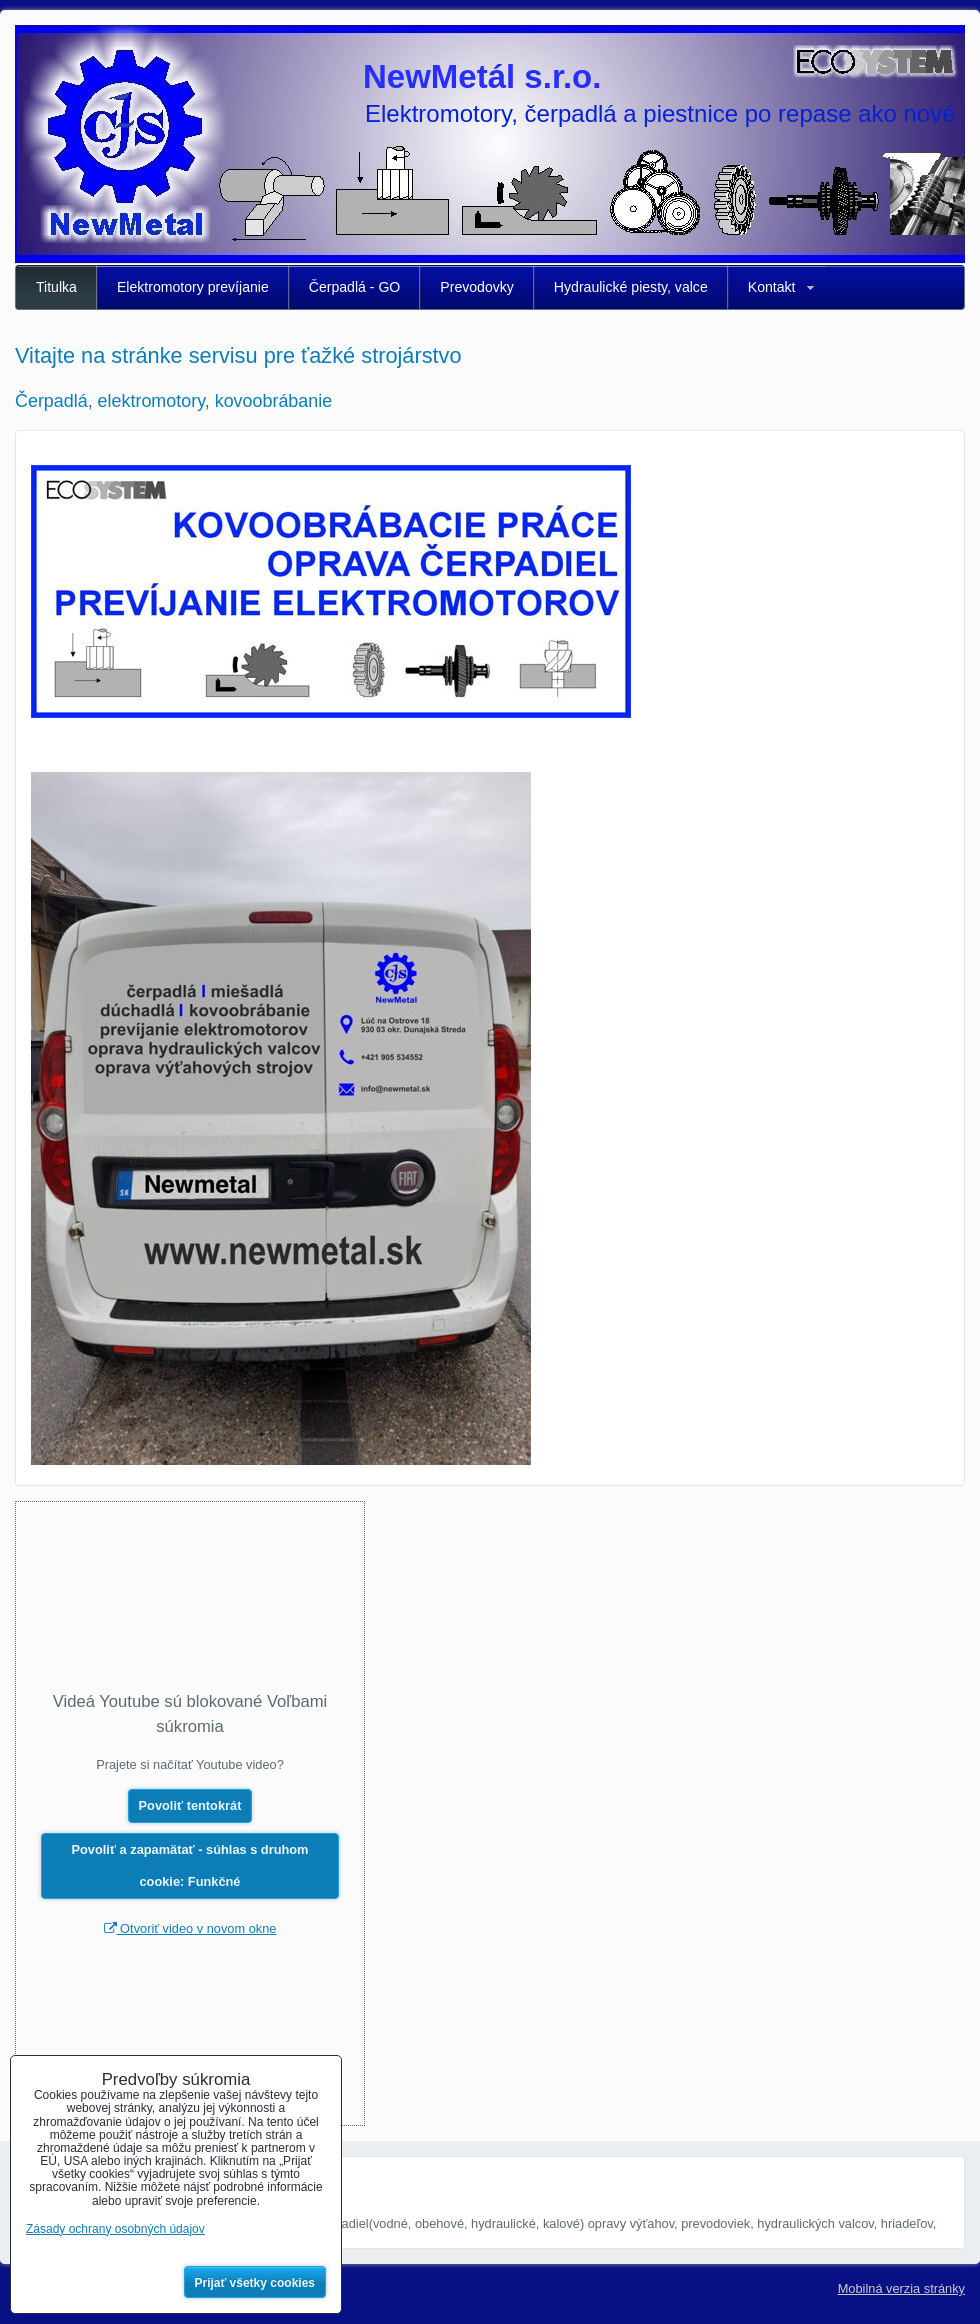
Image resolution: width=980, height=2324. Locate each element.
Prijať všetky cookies (255, 2283)
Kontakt (772, 287)
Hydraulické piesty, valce (631, 287)
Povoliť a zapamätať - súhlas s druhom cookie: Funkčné (190, 1865)
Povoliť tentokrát (190, 1805)
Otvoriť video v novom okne (190, 1928)
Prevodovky (477, 287)
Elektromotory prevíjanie (193, 287)
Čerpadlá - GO (355, 287)
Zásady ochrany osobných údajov (115, 2229)
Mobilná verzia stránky (901, 2288)
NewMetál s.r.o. (482, 76)
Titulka (56, 287)
